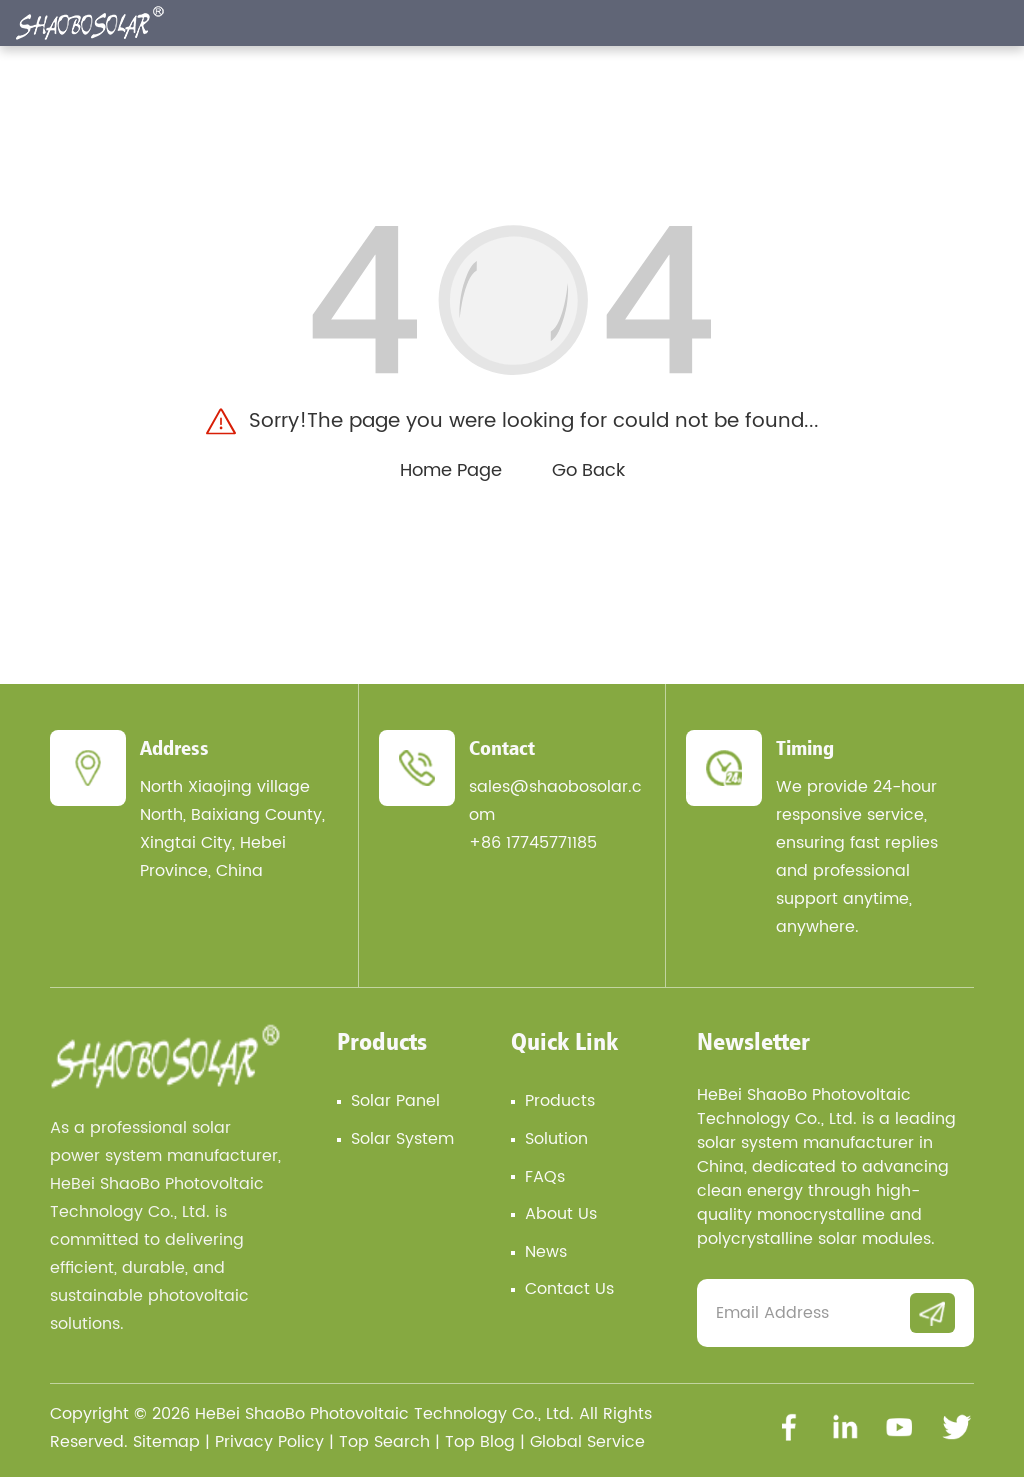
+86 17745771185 (533, 843)
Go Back (588, 470)
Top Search (384, 1442)
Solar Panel (395, 1101)
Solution (556, 1139)
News (546, 1252)
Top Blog (480, 1442)
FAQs (545, 1177)
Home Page (451, 470)
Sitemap (166, 1442)
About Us (561, 1214)
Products (382, 1041)
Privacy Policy (269, 1442)
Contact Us (569, 1289)
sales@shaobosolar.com (555, 801)
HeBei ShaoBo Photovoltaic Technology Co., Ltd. (384, 1414)
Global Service (587, 1442)
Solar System (402, 1139)
